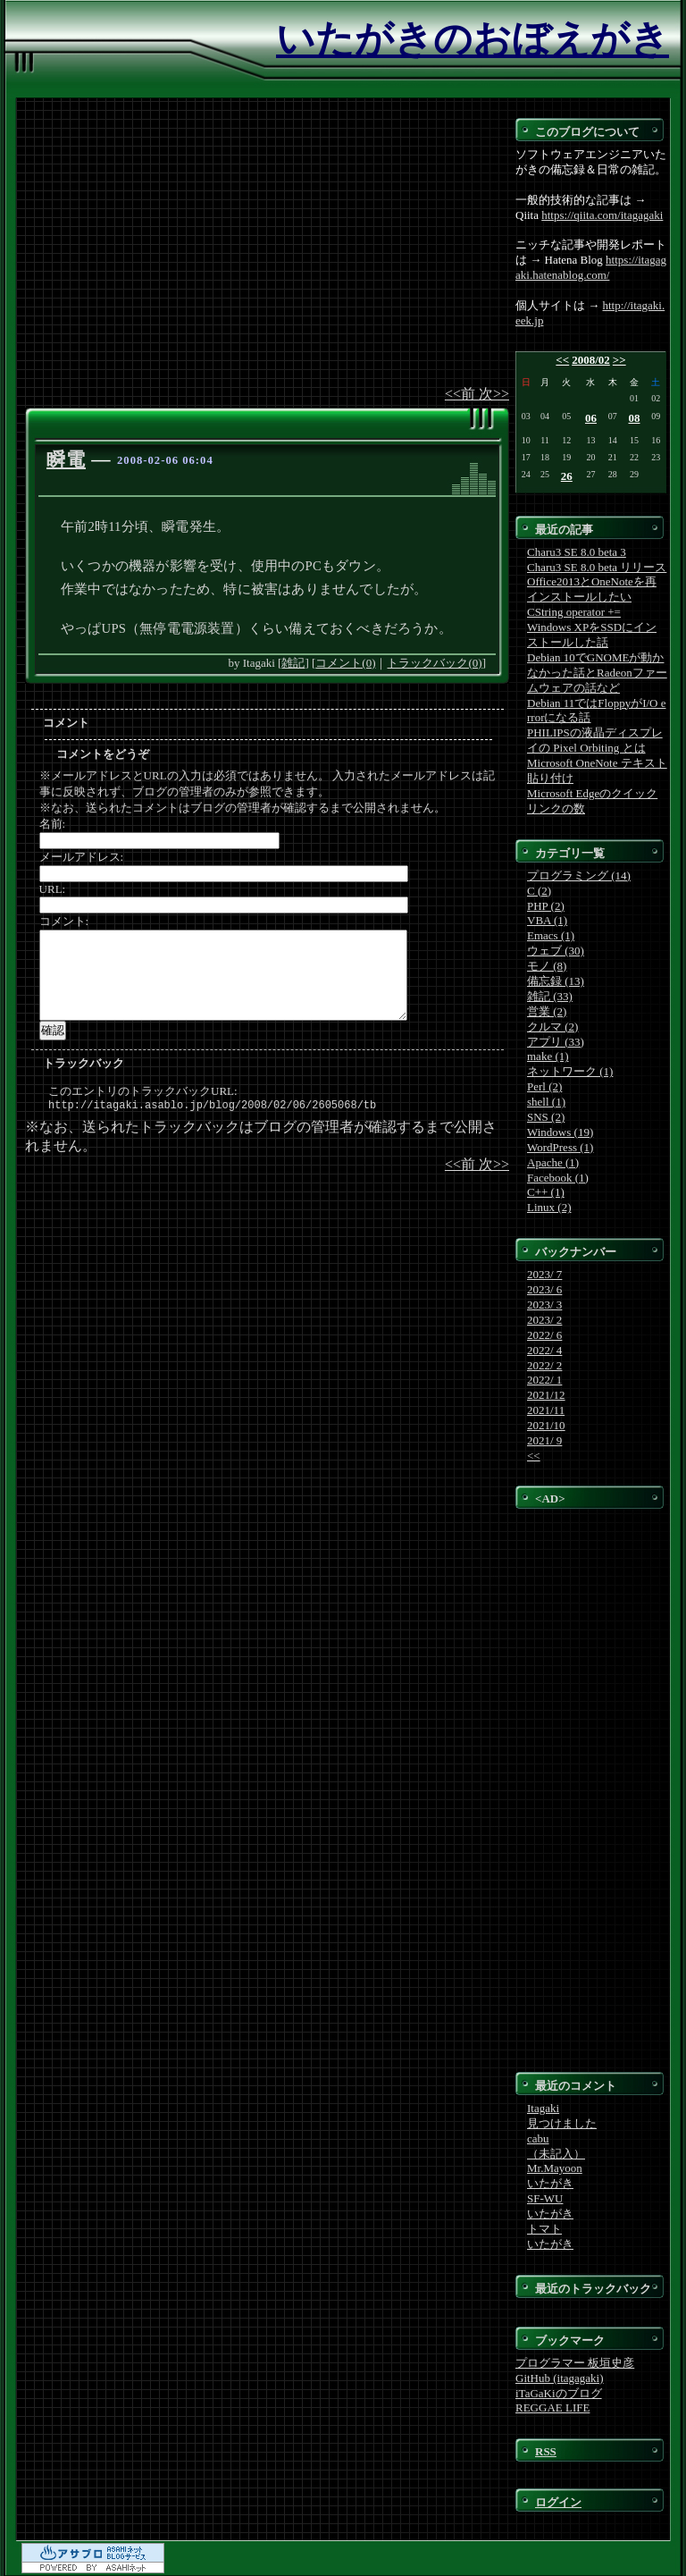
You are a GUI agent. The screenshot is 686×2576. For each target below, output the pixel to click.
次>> (494, 393)
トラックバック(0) (434, 662)
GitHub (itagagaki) (559, 2378)
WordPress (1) (560, 1147)
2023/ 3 (544, 1304)
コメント (66, 722)
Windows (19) (560, 1132)
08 (634, 418)
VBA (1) (547, 920)
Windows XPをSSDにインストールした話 (592, 634)
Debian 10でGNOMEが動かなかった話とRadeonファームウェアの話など (597, 673)
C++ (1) (546, 1192)
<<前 (462, 393)
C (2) (539, 890)
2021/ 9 (544, 1440)
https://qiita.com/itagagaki (602, 215)
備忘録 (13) (555, 981)
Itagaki (543, 2108)
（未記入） (556, 2153)
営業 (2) (546, 1011)
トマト (544, 2228)
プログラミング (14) (579, 875)
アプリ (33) (555, 1041)
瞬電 (66, 459)
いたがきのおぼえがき (472, 39)
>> (619, 359)
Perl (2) (544, 1086)
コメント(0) (345, 662)
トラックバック (83, 1063)
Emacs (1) (550, 935)
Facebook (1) (558, 1177)
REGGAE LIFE (552, 2407)
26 (567, 476)
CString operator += (574, 612)
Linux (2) (549, 1207)
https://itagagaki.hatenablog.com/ (590, 267)
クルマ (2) (552, 1026)
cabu (538, 2138)
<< (562, 359)
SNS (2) (546, 1117)
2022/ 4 (544, 1350)
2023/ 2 (544, 1319)
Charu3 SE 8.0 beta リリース (596, 567)
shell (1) (546, 1101)
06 (591, 418)
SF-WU (545, 2198)
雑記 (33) (550, 996)
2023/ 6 (544, 1289)
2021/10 (546, 1425)
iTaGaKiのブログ (558, 2393)
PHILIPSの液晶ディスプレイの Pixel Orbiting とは (595, 740)
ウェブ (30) (555, 950)
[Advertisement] (267, 251)
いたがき (550, 2183)
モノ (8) (546, 965)
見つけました (562, 2123)
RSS (545, 2451)
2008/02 (591, 359)
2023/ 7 (544, 1274)
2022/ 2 (544, 1365)
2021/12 (546, 1395)
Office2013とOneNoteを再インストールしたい (592, 589)
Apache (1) (553, 1162)
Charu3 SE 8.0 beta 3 (576, 552)
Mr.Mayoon (554, 2168)
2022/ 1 (544, 1379)
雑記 (293, 662)
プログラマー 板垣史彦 (574, 2363)
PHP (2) (546, 906)
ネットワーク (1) (570, 1071)
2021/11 (546, 1410)
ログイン (558, 2502)
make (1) (548, 1056)
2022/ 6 (544, 1335)
